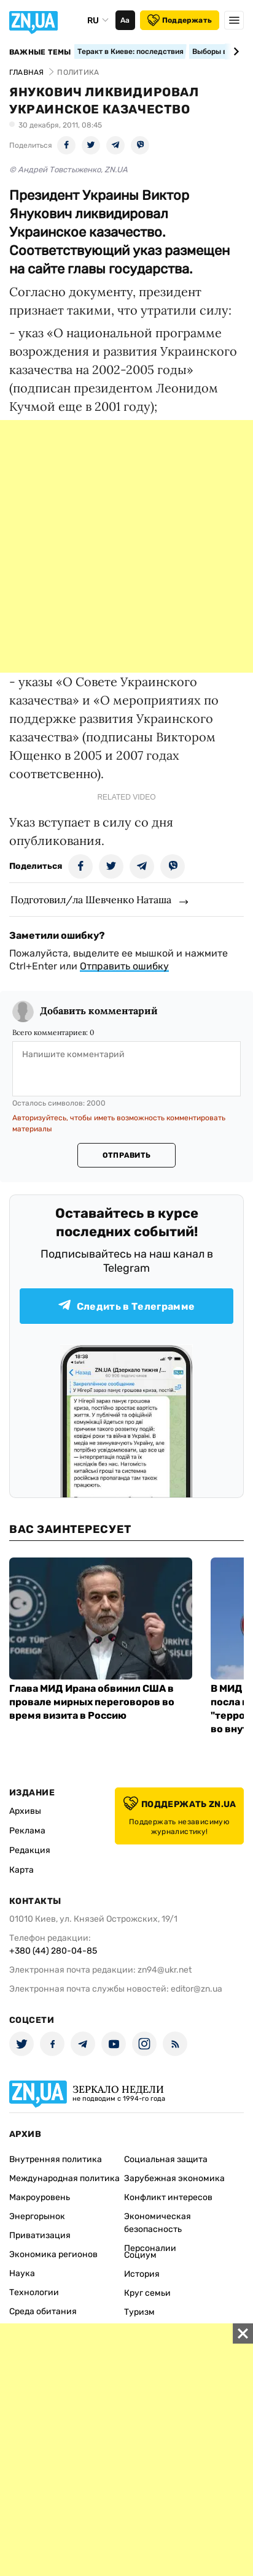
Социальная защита (166, 2159)
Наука (22, 2273)
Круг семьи (147, 2293)
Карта (21, 1870)
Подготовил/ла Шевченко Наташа (90, 899)
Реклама (27, 1830)
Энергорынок (37, 2216)
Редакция (29, 1850)
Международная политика (64, 2178)
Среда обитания (43, 2311)
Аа (125, 20)
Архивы (25, 1811)
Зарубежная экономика (174, 2178)
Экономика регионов (53, 2254)
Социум (140, 2255)
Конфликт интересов (168, 2197)
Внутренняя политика (55, 2159)
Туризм (139, 2312)
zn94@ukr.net (165, 1970)
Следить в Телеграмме (126, 1305)
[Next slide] (234, 51)
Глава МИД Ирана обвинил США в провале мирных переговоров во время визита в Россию (91, 1702)
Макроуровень (39, 2197)
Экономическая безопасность (157, 2222)
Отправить (126, 1155)
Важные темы (40, 52)
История (142, 2274)
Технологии (34, 2292)
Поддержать (179, 20)
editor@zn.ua (196, 1989)
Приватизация (40, 2235)
